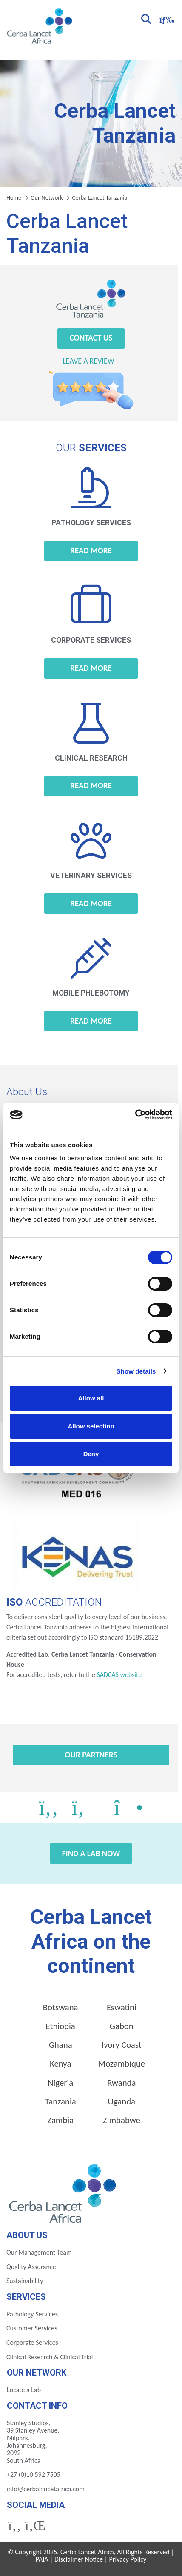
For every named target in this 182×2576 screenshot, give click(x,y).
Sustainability (24, 2281)
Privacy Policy (128, 2559)
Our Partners (91, 1755)
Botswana (60, 2007)
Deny (91, 1453)
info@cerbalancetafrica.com (46, 2489)
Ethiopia (60, 2026)
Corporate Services (32, 2342)
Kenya (60, 2063)
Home (13, 197)
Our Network (47, 197)
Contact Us (91, 338)
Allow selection (91, 1426)
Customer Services (31, 2328)
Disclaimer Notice (78, 2559)
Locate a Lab (24, 2390)
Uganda (122, 2101)
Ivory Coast (122, 2044)
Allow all (91, 1398)
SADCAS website (119, 1675)
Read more (91, 550)
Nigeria (60, 2082)
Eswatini (121, 2007)
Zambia (60, 2120)
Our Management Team (39, 2252)
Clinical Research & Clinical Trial (49, 2357)
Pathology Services (32, 2314)
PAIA (42, 2559)
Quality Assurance (31, 2267)
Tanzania (60, 2101)
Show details (136, 1371)
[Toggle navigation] (166, 18)
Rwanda (121, 2082)
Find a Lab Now (91, 1853)
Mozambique (121, 2063)
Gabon (122, 2026)
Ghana (60, 2044)
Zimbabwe (121, 2120)
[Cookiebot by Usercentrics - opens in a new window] (135, 1114)
